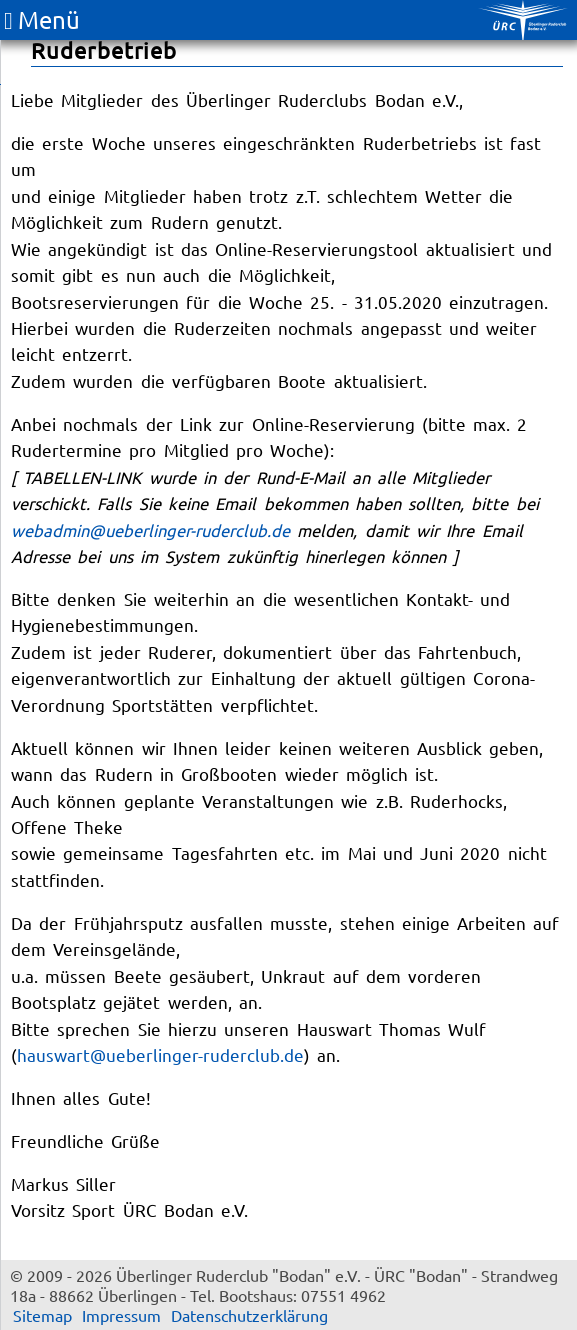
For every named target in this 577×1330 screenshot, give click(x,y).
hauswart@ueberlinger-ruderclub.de (160, 1054)
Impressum (121, 1315)
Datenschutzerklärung (249, 1315)
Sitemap (42, 1315)
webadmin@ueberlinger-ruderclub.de (150, 529)
